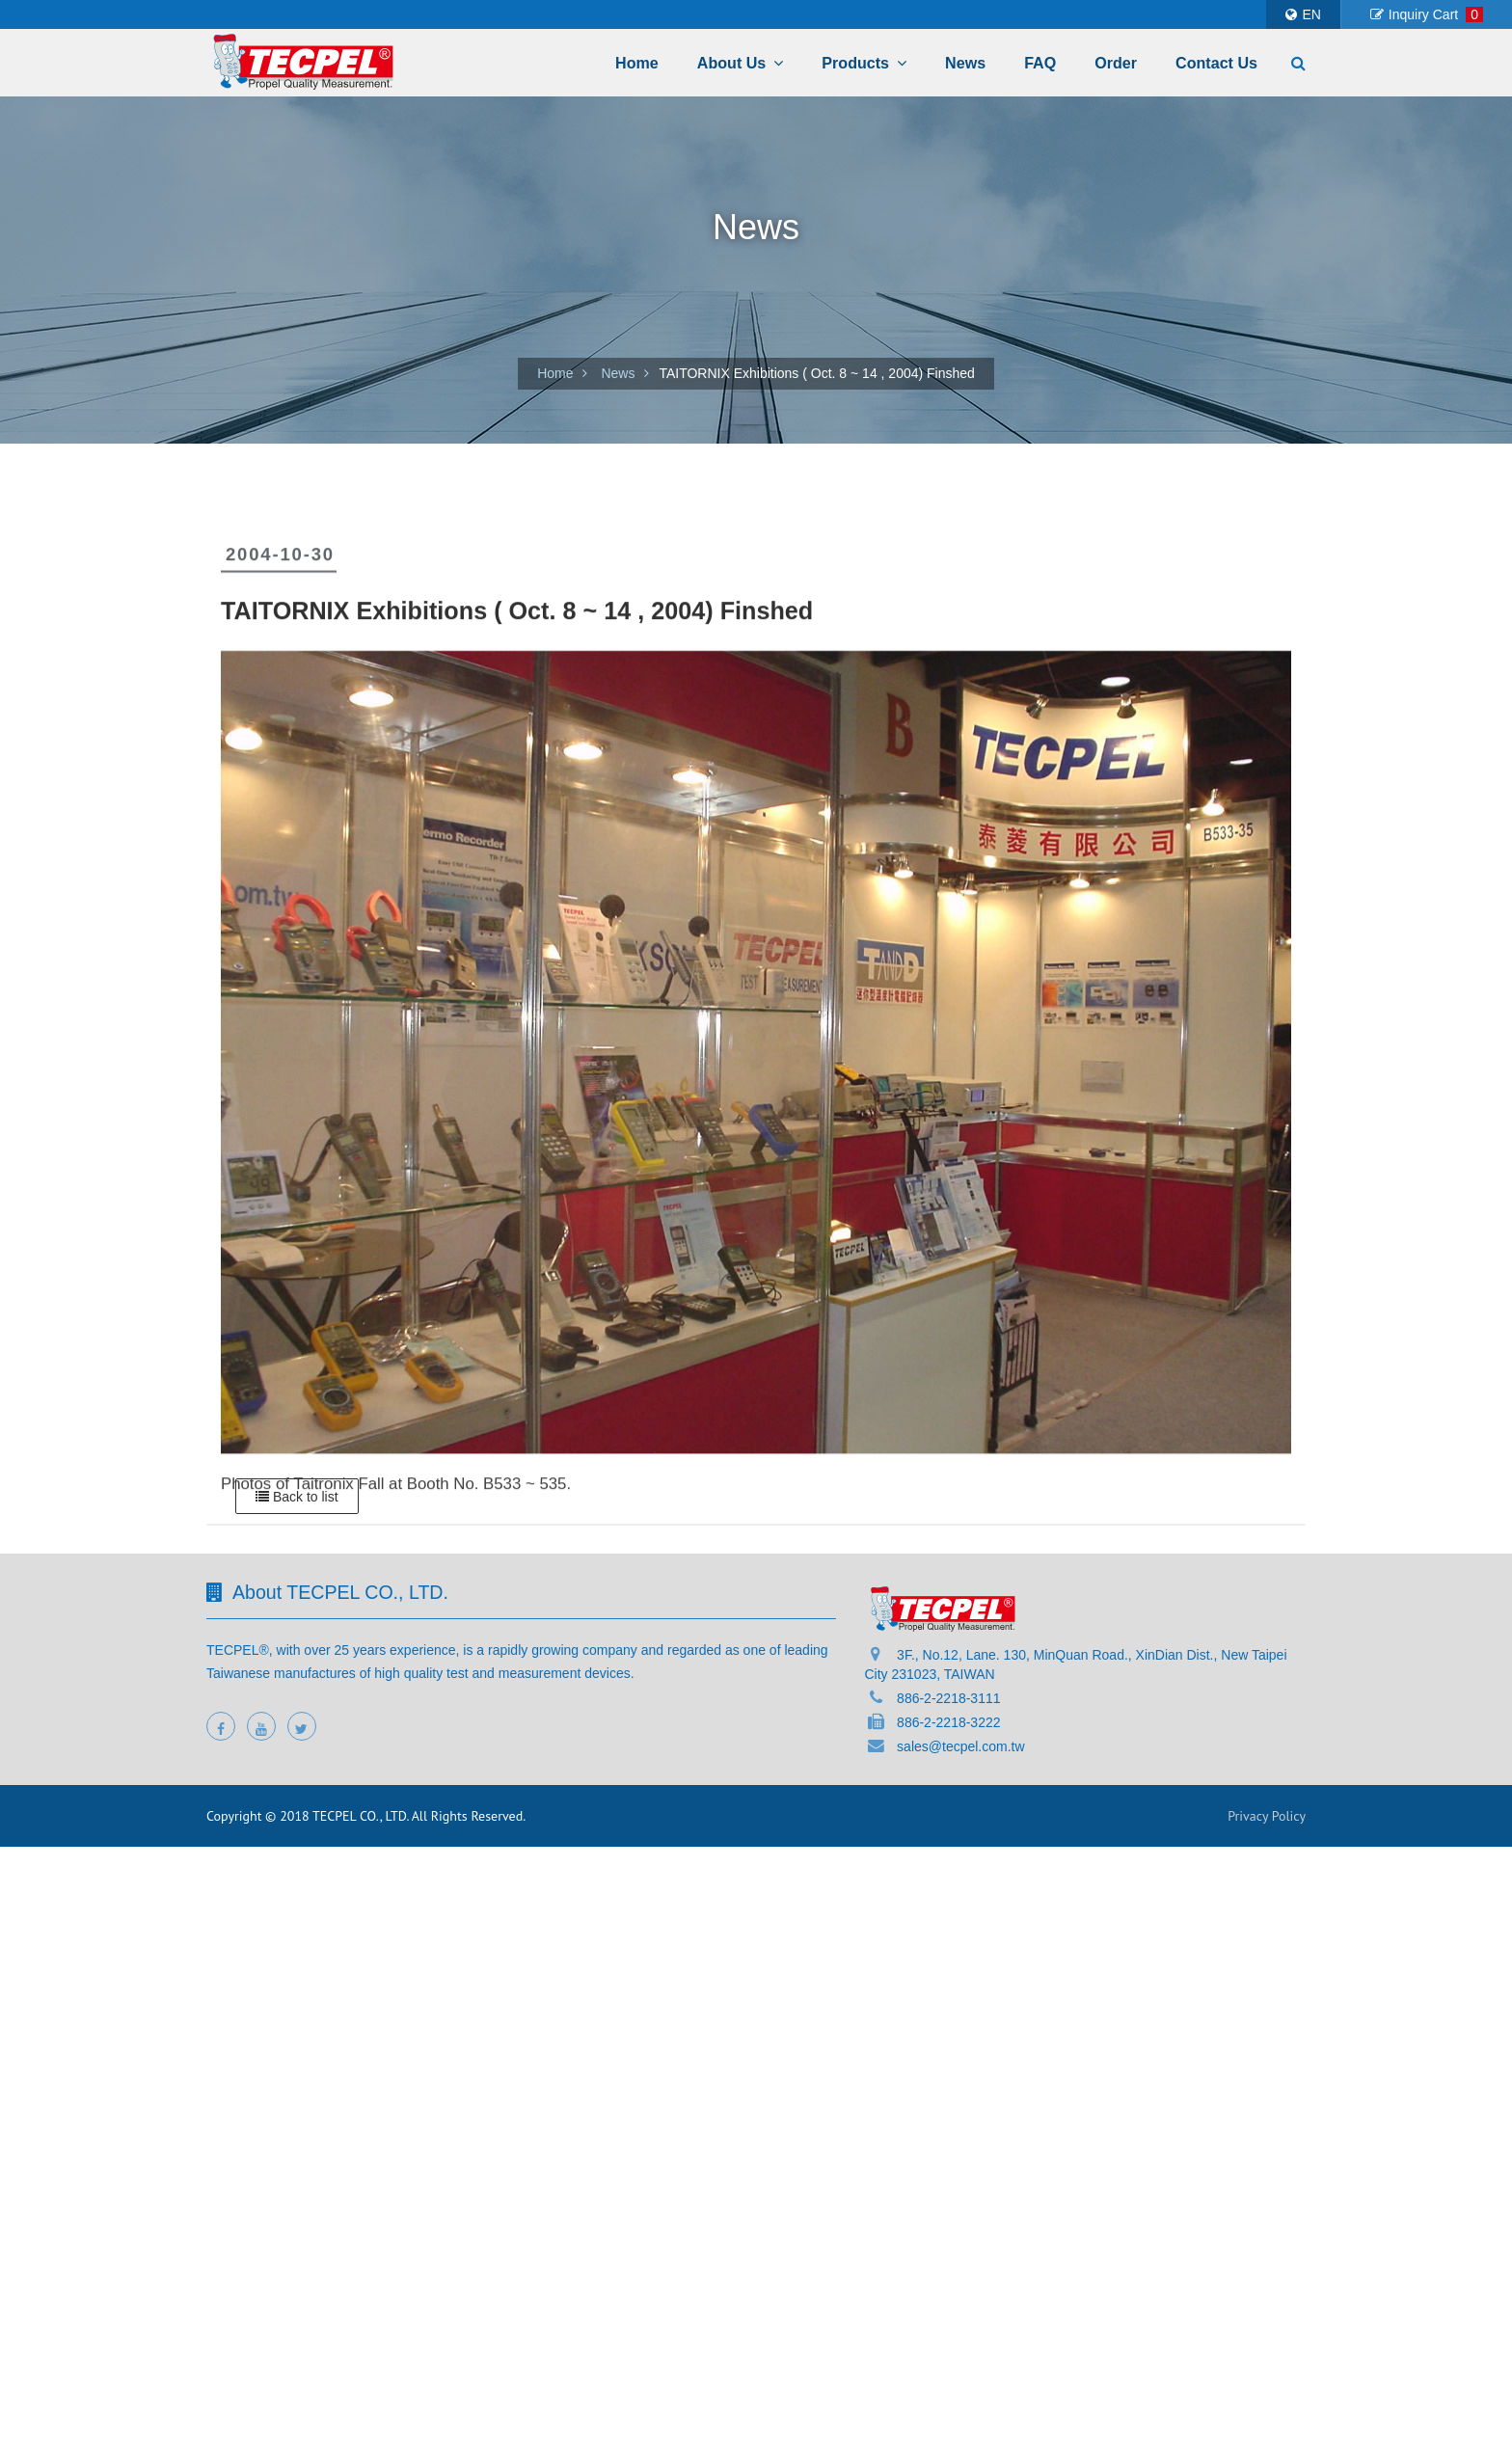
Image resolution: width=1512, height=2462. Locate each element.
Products (864, 62)
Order (1115, 62)
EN (1302, 14)
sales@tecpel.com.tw (960, 1746)
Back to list (297, 1496)
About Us (740, 62)
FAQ (1040, 62)
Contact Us (1216, 62)
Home (637, 62)
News (965, 62)
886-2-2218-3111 (948, 1698)
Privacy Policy (1267, 1816)
